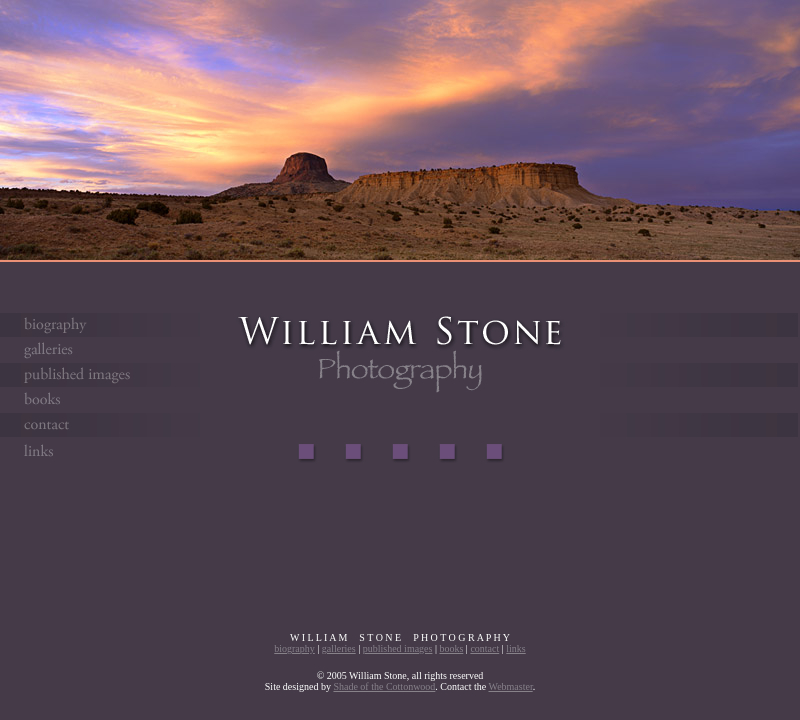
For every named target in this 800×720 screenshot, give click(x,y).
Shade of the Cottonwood (384, 686)
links (515, 648)
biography (294, 648)
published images (398, 648)
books (451, 648)
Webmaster (511, 686)
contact (484, 648)
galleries (339, 648)
